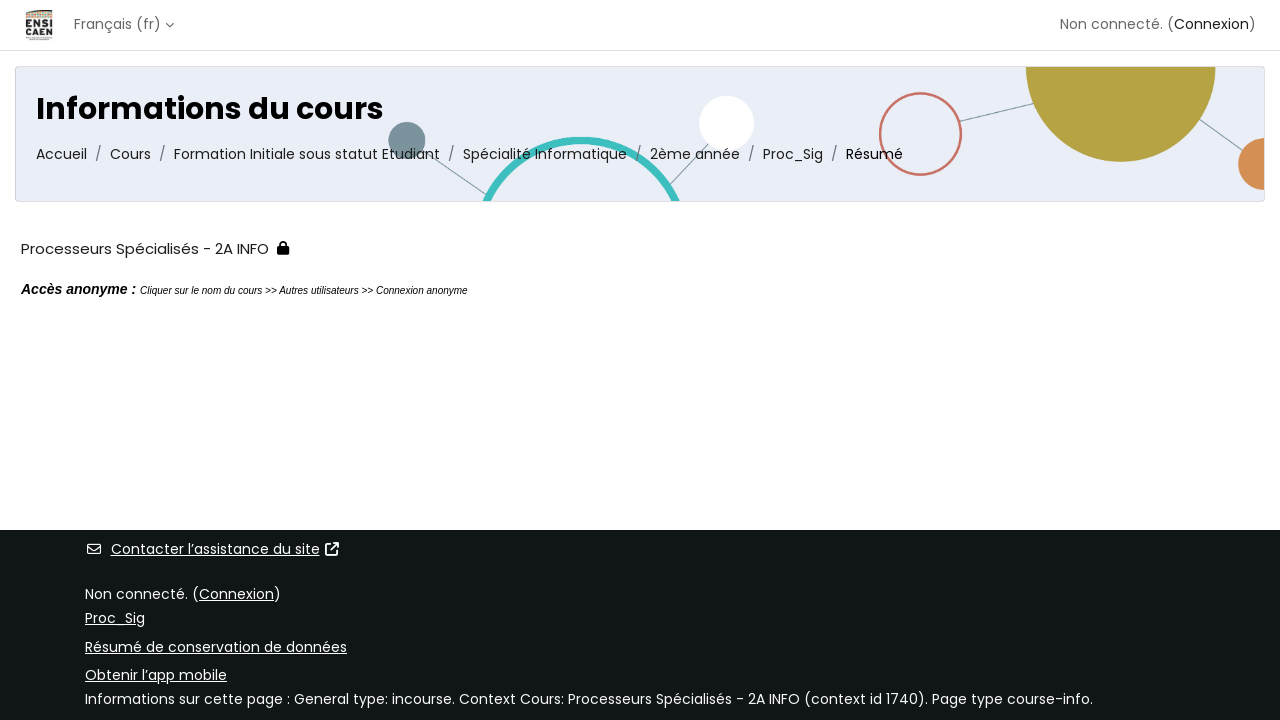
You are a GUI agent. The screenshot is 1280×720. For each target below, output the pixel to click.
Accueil (61, 154)
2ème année (695, 154)
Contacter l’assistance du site (213, 549)
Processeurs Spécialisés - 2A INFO (145, 248)
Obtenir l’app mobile (156, 675)
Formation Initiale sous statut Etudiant (307, 154)
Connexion (1211, 24)
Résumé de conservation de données (216, 647)
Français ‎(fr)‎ (117, 24)
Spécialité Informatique (545, 154)
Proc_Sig (793, 154)
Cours (130, 154)
